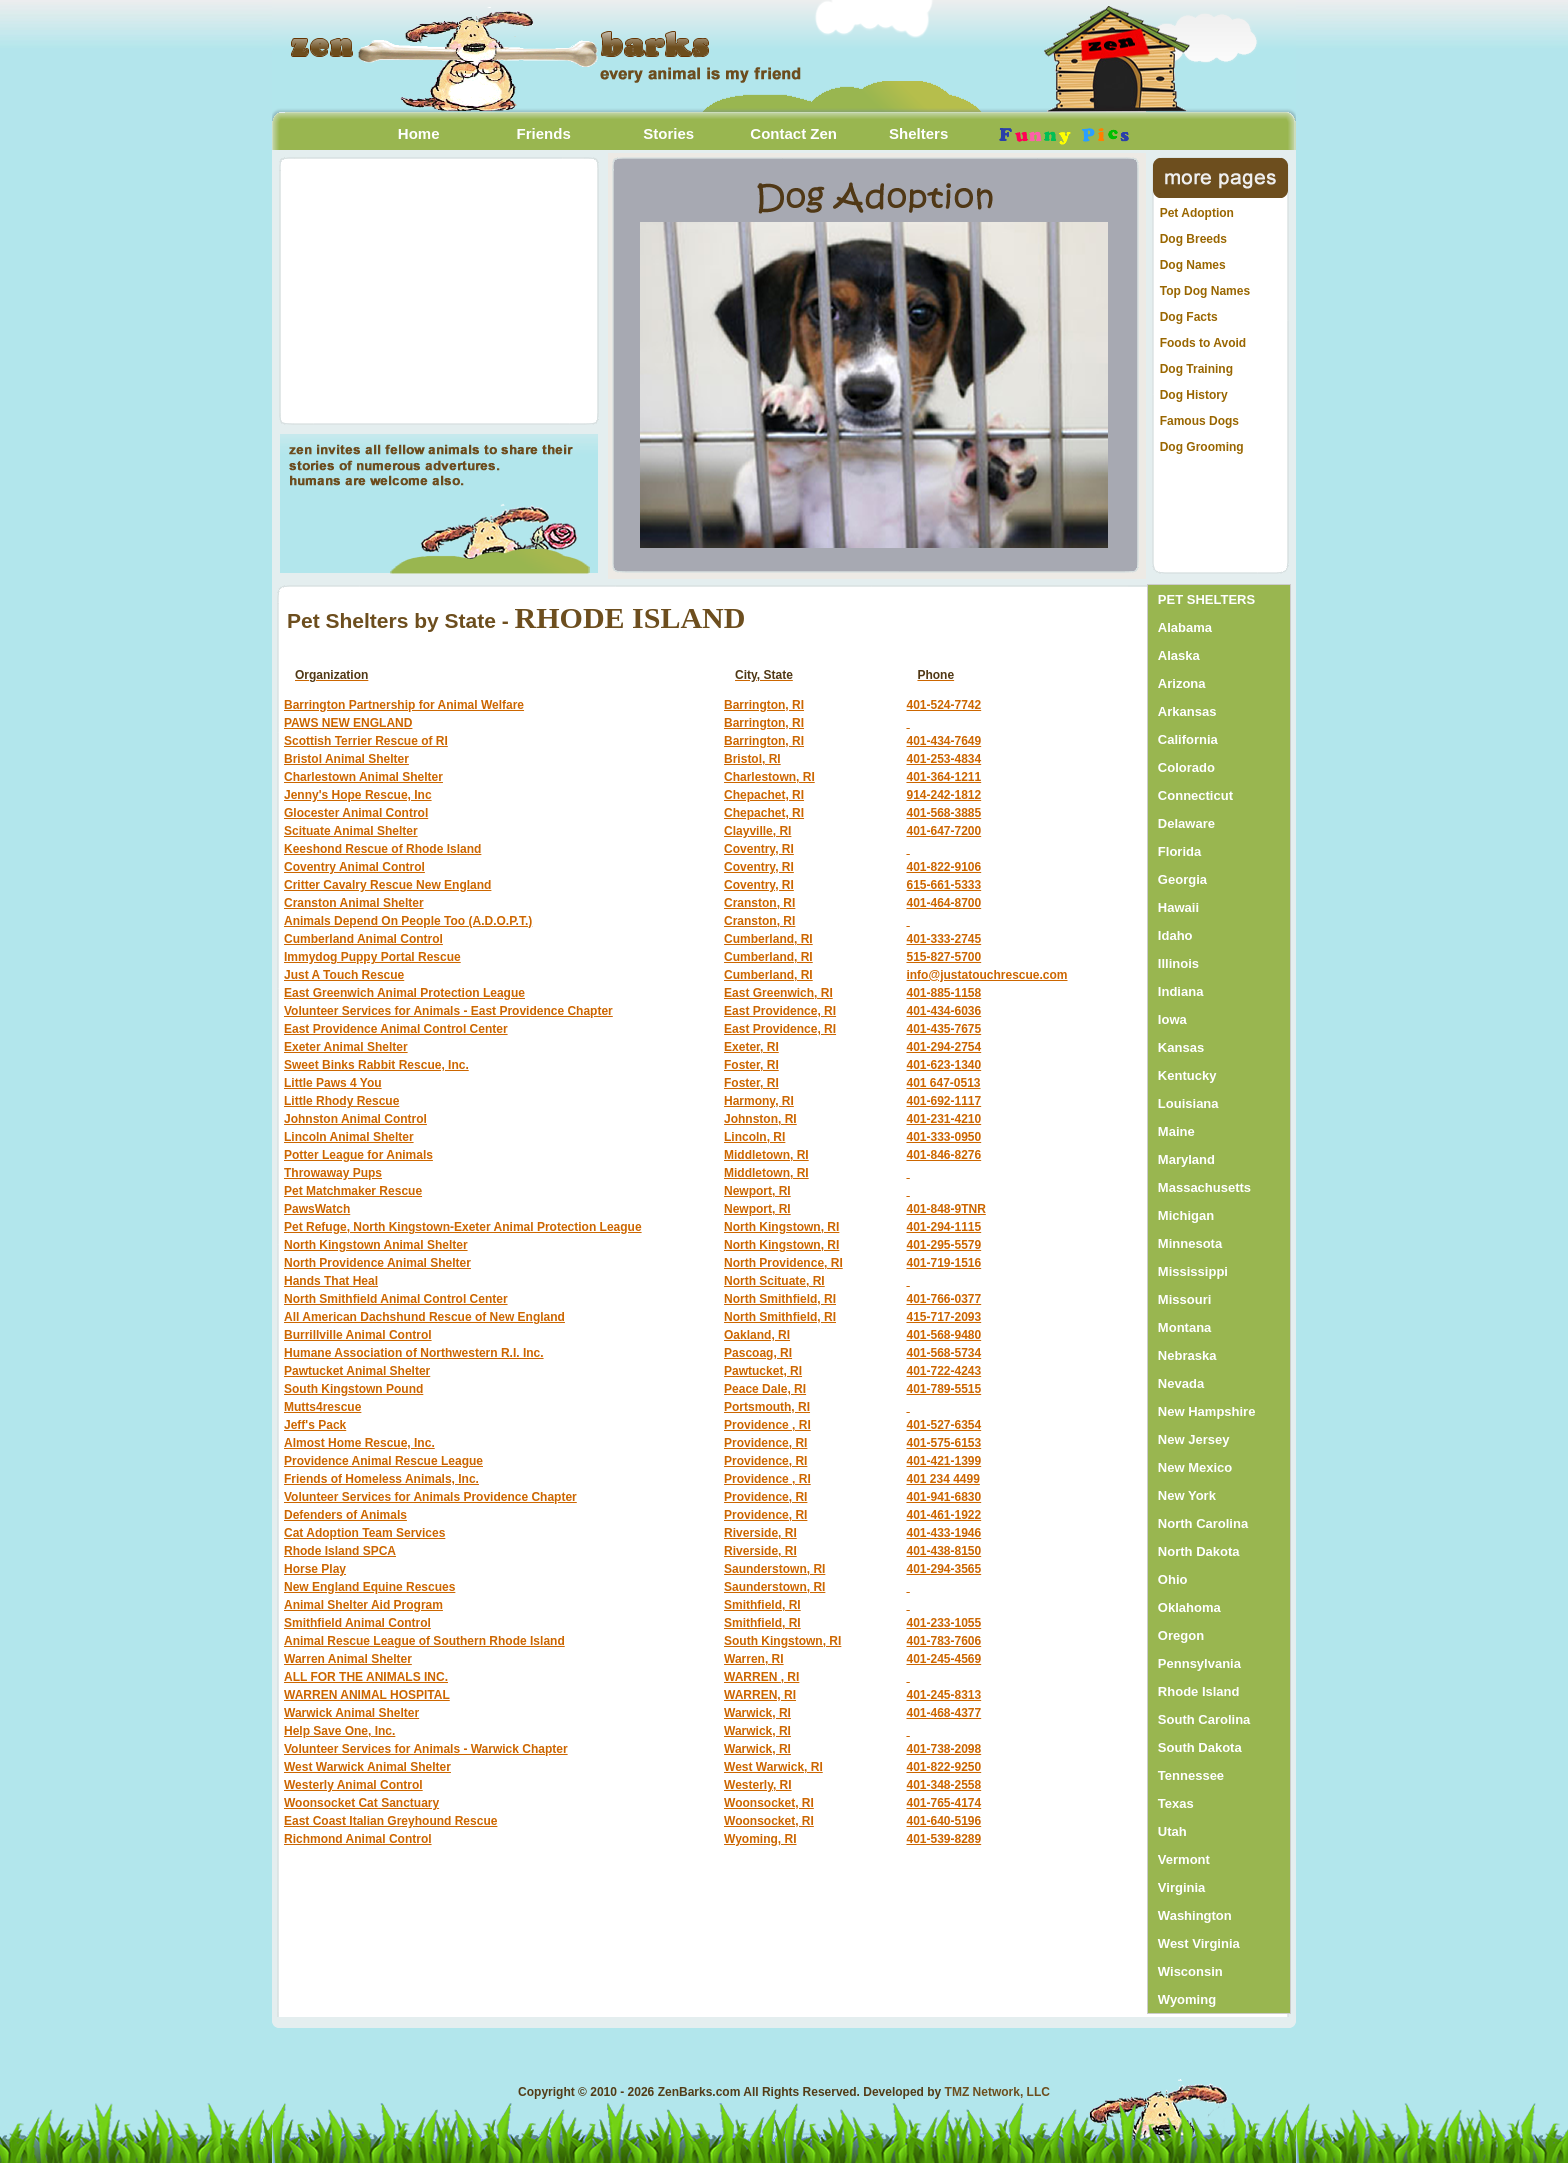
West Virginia (1199, 1943)
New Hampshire (1207, 1411)
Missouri (1184, 1299)
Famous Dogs (1199, 421)
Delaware (1186, 823)
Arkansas (1187, 711)
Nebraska (1187, 1355)
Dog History (1194, 395)
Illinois (1178, 963)
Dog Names (1193, 265)
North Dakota (1199, 1551)
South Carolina (1204, 1719)
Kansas (1181, 1047)
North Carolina (1203, 1523)
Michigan (1186, 1215)
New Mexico (1195, 1467)
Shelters (918, 133)
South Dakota (1200, 1747)
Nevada (1181, 1383)
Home (419, 133)
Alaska (1179, 655)
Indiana (1181, 991)
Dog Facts (1189, 317)
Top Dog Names (1205, 291)
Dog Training (1196, 369)
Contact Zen (793, 133)
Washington (1195, 1915)
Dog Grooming (1202, 447)
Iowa (1172, 1019)
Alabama (1185, 627)
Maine (1176, 1131)
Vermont (1184, 1859)
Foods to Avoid (1203, 343)
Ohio (1173, 1579)
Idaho (1175, 935)
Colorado (1186, 767)
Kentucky (1187, 1075)
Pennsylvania (1199, 1663)
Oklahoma (1189, 1607)
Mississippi (1193, 1271)
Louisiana (1188, 1103)
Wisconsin (1190, 1971)
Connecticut (1195, 795)
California (1188, 739)
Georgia (1182, 879)
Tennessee (1191, 1775)
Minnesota (1190, 1243)
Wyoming (1187, 1999)
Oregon (1181, 1635)
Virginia (1181, 1887)
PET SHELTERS (1206, 599)
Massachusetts (1204, 1187)
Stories (668, 133)
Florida (1179, 851)
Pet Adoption (1197, 213)
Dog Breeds (1193, 239)
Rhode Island (1199, 1691)
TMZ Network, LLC (997, 2092)
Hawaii (1178, 907)
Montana (1184, 1327)
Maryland (1186, 1159)
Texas (1176, 1803)
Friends (544, 133)
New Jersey (1194, 1439)
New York (1187, 1495)
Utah (1172, 1831)
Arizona (1182, 683)
